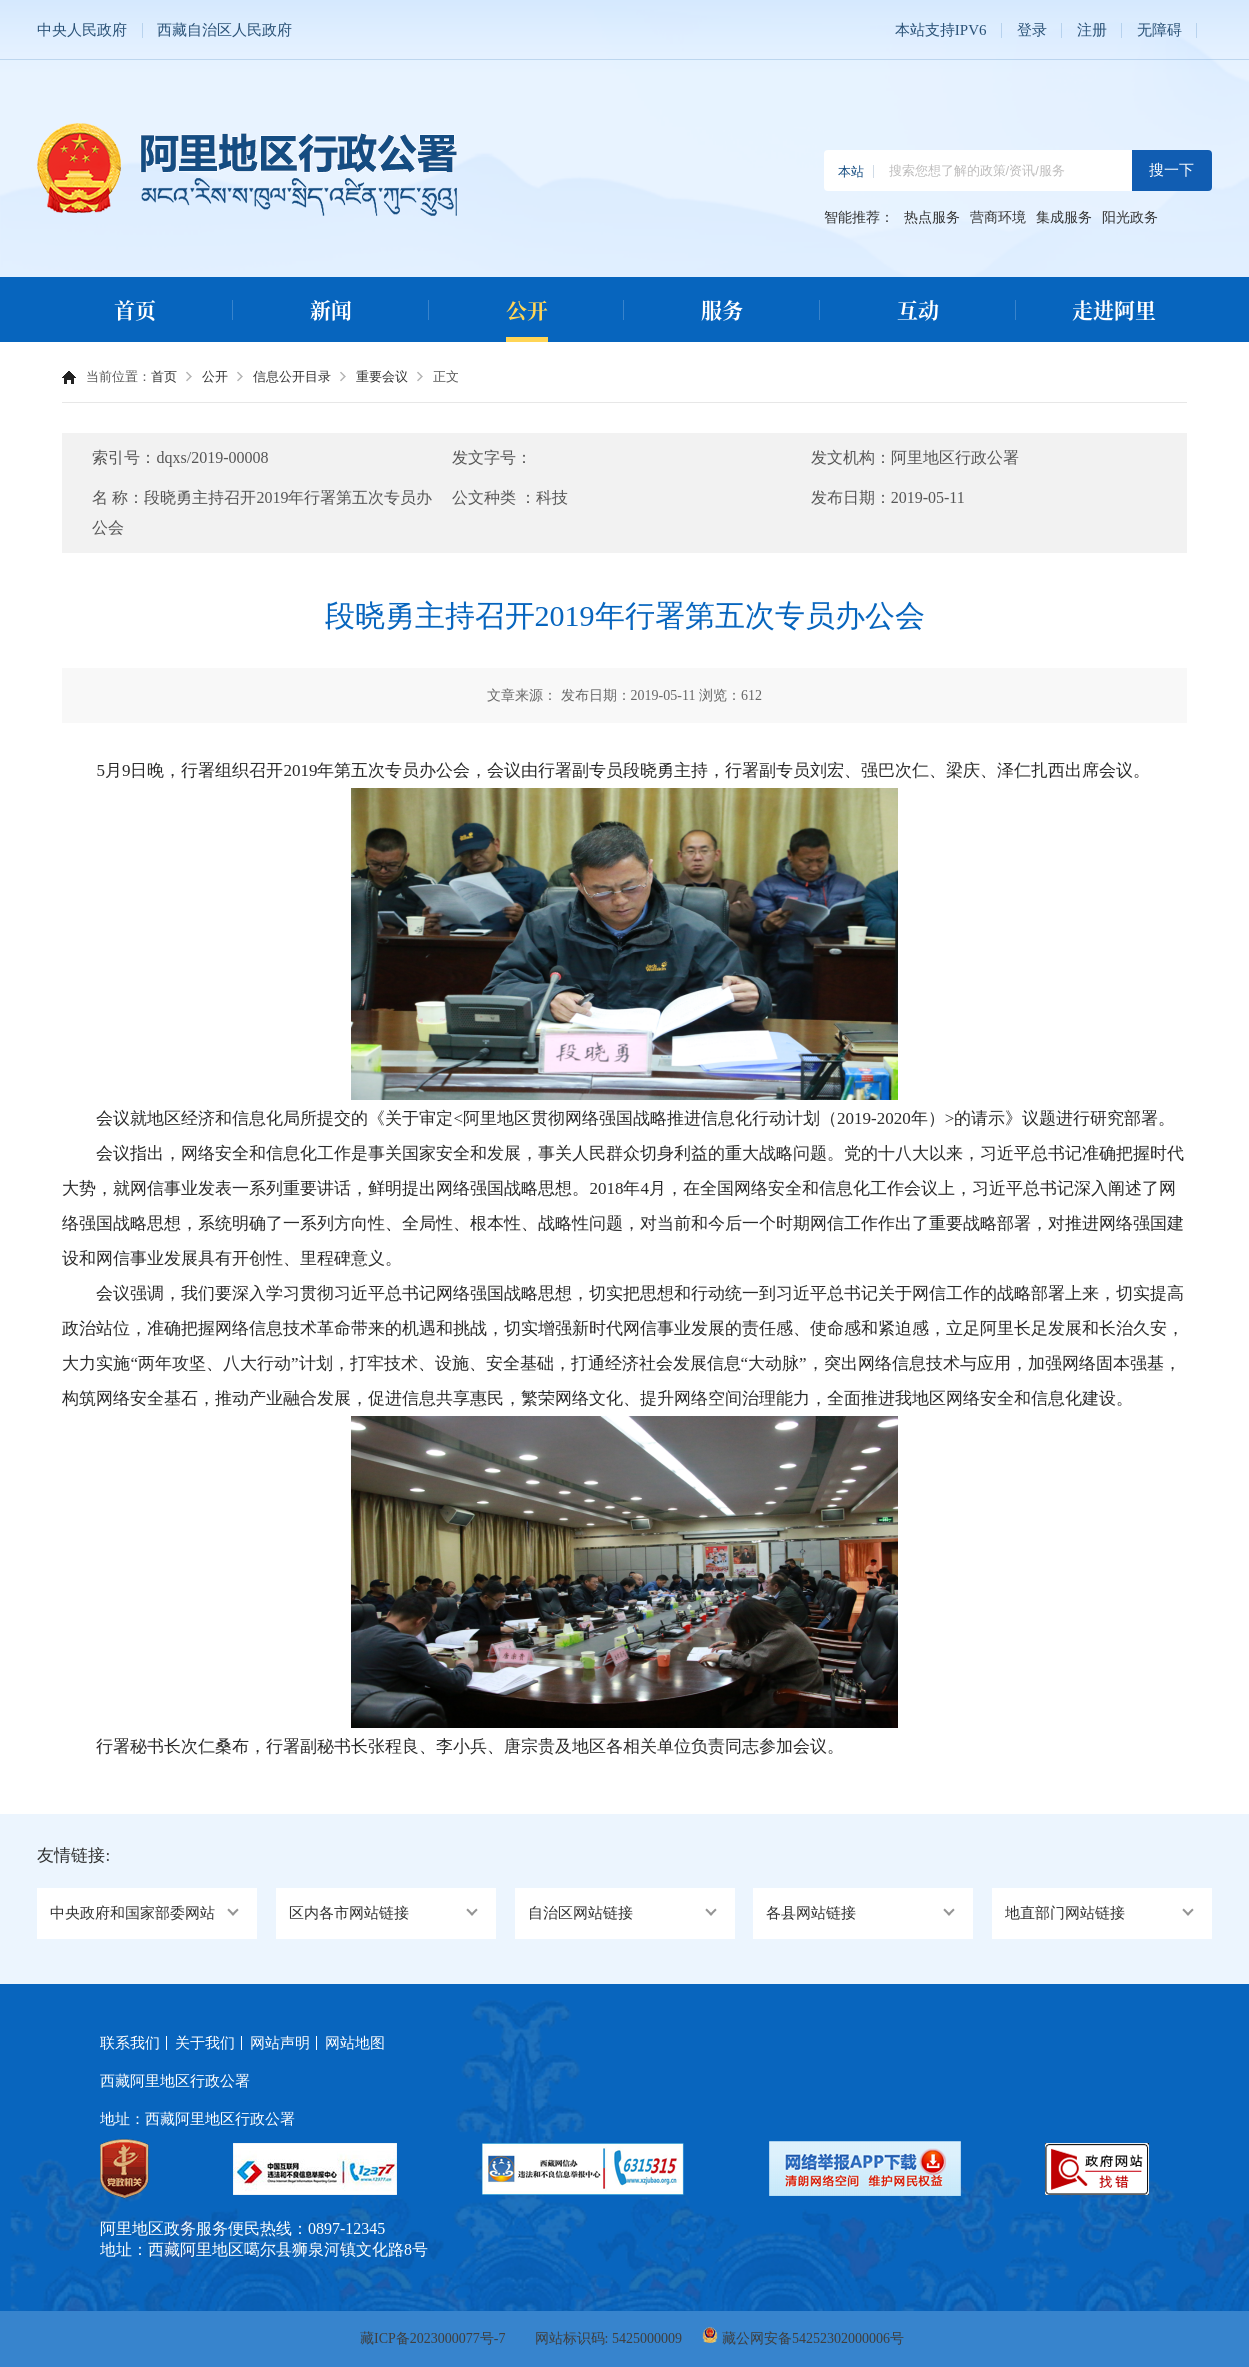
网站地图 (355, 2043)
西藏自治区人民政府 (224, 30)
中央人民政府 (82, 30)
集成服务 (1064, 218)
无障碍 (1159, 30)
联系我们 (130, 2043)
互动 (918, 309)
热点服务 (932, 218)
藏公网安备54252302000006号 (813, 2338)
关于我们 (205, 2043)
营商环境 (998, 218)
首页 (135, 309)
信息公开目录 (292, 376)
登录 (1032, 30)
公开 (527, 309)
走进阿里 (1114, 309)
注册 (1092, 30)
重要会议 (382, 376)
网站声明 (280, 2043)
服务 (722, 309)
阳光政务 (1130, 218)
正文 (446, 376)
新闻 (331, 309)
